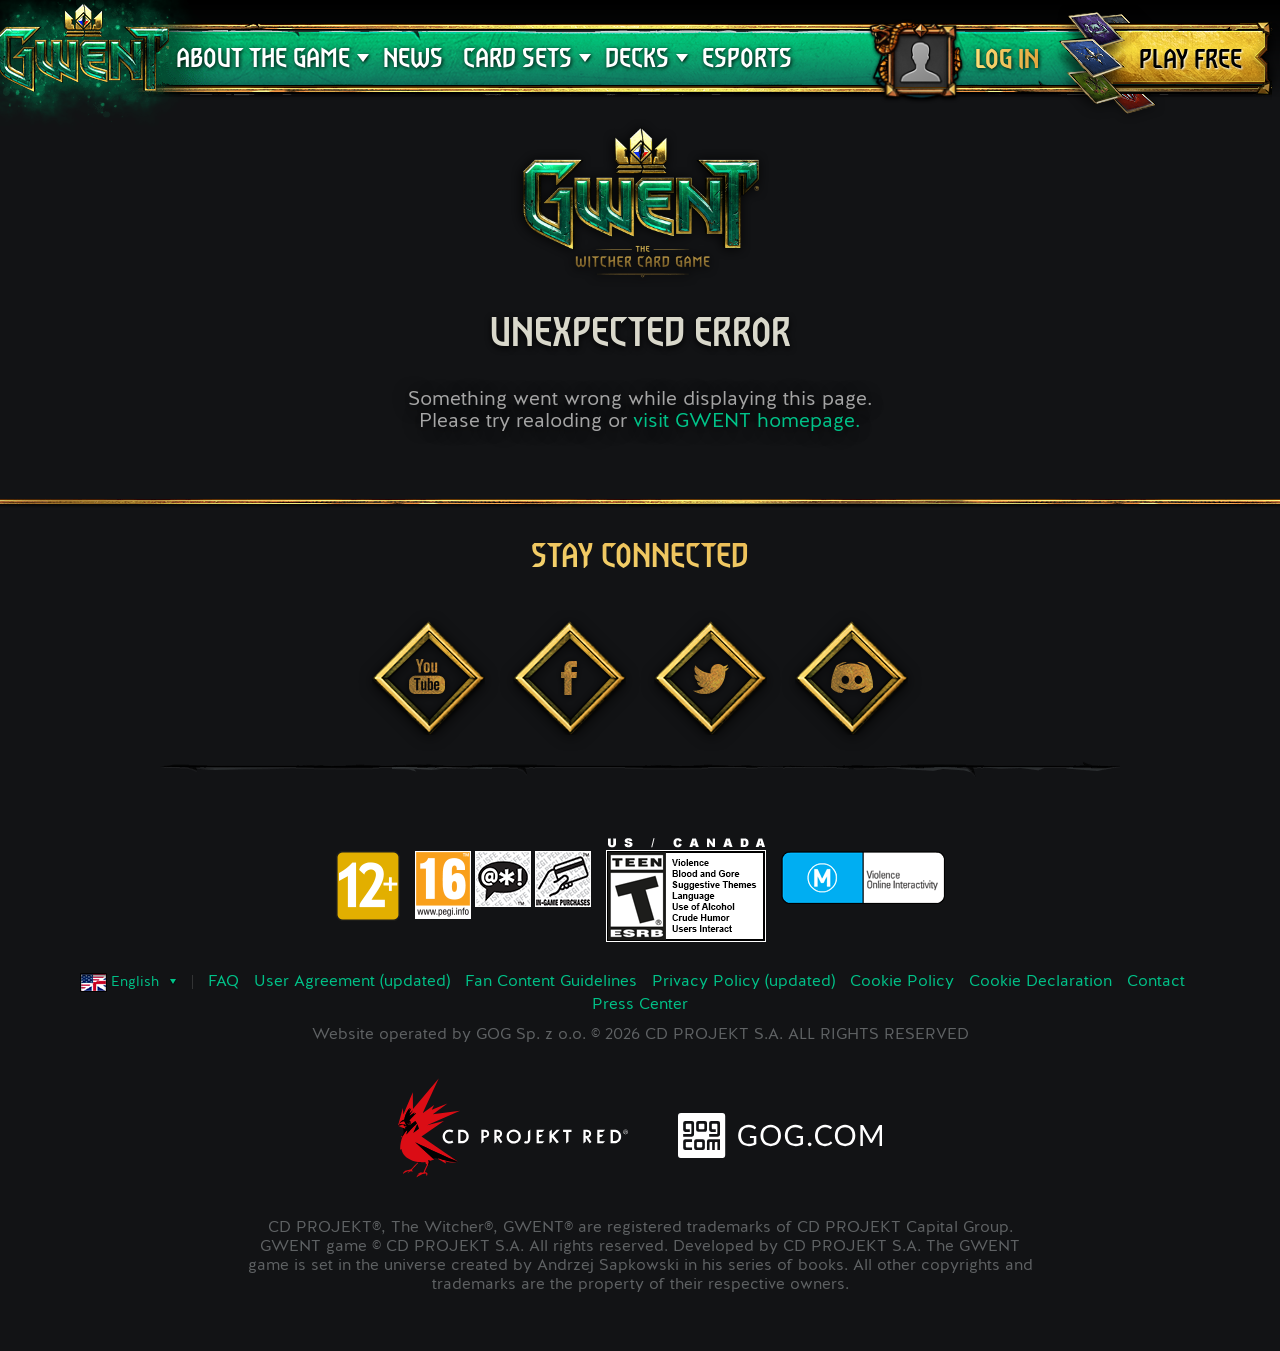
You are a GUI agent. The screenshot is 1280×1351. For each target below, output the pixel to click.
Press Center (640, 1005)
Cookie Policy (902, 982)
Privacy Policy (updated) (743, 982)
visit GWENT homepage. (747, 422)
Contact (1156, 982)
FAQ (223, 982)
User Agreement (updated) (352, 982)
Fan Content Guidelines (551, 982)
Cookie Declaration (1040, 982)
